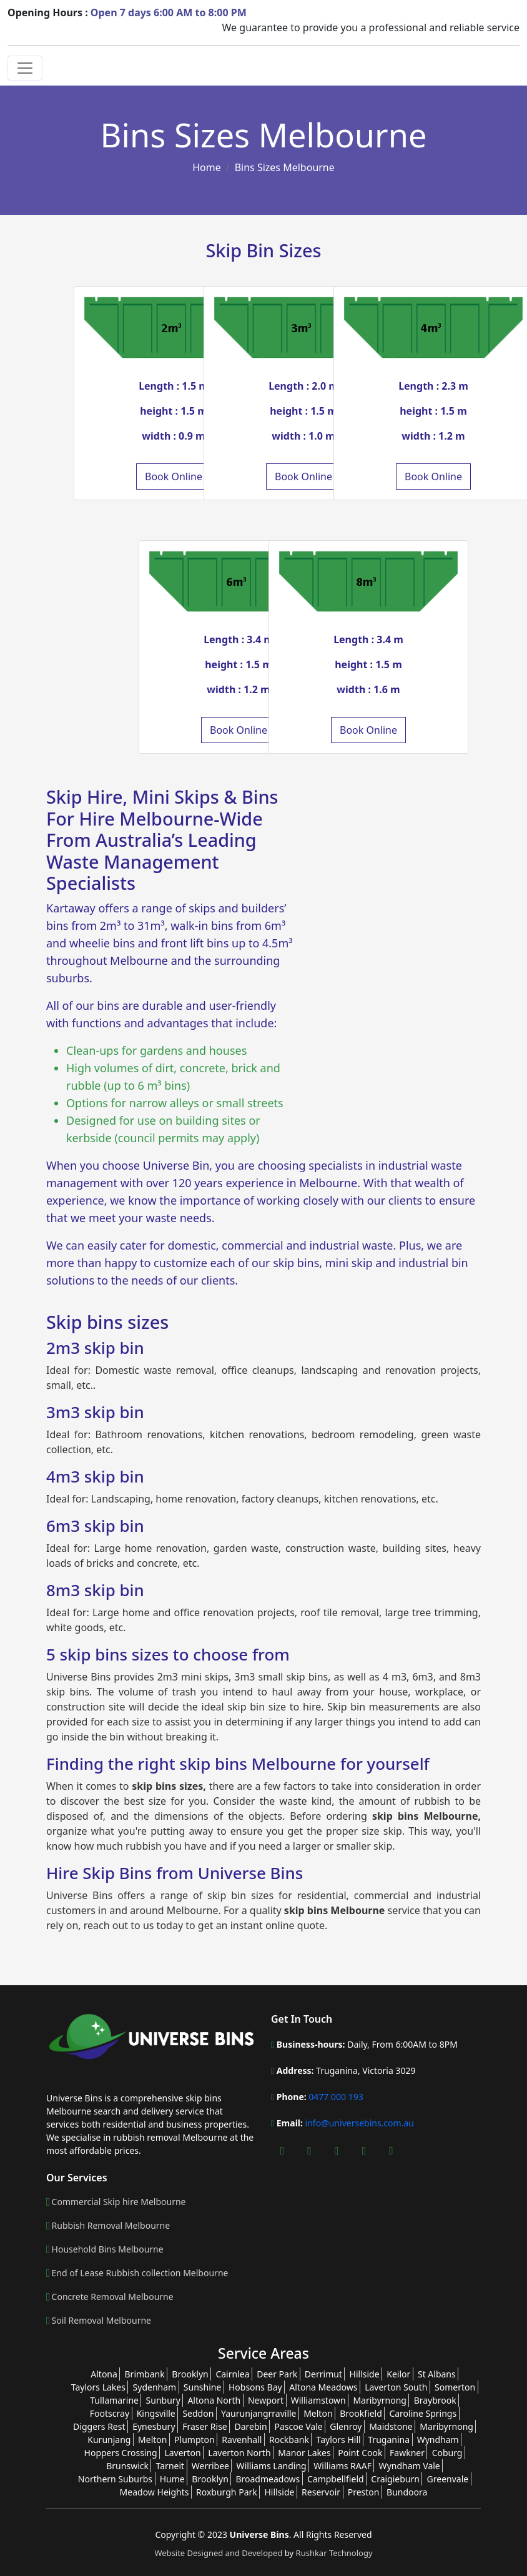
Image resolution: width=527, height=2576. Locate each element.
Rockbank (289, 2439)
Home (206, 167)
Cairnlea (232, 2374)
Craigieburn (395, 2479)
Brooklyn (190, 2374)
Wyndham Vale (409, 2466)
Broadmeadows (267, 2479)
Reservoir (321, 2492)
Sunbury (163, 2400)
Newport (265, 2400)
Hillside (365, 2374)
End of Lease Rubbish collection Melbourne (140, 2273)
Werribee (210, 2466)
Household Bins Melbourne (108, 2249)
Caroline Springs (422, 2413)
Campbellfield (335, 2479)
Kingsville (156, 2413)
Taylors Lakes (98, 2387)
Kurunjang (109, 2439)
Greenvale (448, 2479)
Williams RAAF (342, 2466)
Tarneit (170, 2466)
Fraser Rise (204, 2426)
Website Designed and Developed (219, 2553)
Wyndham (438, 2439)
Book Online (173, 476)
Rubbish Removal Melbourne (111, 2225)
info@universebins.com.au (359, 2123)
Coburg (447, 2453)
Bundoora (407, 2492)
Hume (172, 2479)
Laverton (182, 2453)
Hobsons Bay (255, 2387)
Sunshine (203, 2387)
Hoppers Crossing (120, 2453)
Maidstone (391, 2426)
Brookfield (361, 2413)
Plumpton (194, 2439)
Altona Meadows (323, 2387)
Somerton (455, 2387)
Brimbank (145, 2374)
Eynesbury (153, 2426)
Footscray (109, 2413)
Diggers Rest (99, 2426)
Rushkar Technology (334, 2553)
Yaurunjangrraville (259, 2413)
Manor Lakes (304, 2453)
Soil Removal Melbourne (101, 2320)
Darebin (250, 2426)
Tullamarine (114, 2400)
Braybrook (435, 2400)
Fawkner (407, 2453)
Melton (317, 2413)
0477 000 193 (335, 2097)
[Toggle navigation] (24, 68)
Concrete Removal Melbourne (113, 2296)
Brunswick (127, 2466)
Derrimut (323, 2374)
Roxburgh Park (226, 2492)
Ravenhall (242, 2439)
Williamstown (318, 2400)
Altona (104, 2374)
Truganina (389, 2439)
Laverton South (396, 2387)
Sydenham (155, 2387)
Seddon (198, 2413)
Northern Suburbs (115, 2479)
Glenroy (346, 2426)
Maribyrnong (379, 2400)
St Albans (437, 2374)
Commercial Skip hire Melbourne (119, 2202)
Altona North (213, 2400)
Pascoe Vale (298, 2426)
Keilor (398, 2374)
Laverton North (239, 2453)
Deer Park (277, 2374)
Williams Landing (272, 2466)
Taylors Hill (339, 2439)
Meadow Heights (154, 2492)
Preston (364, 2492)
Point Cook (360, 2453)
